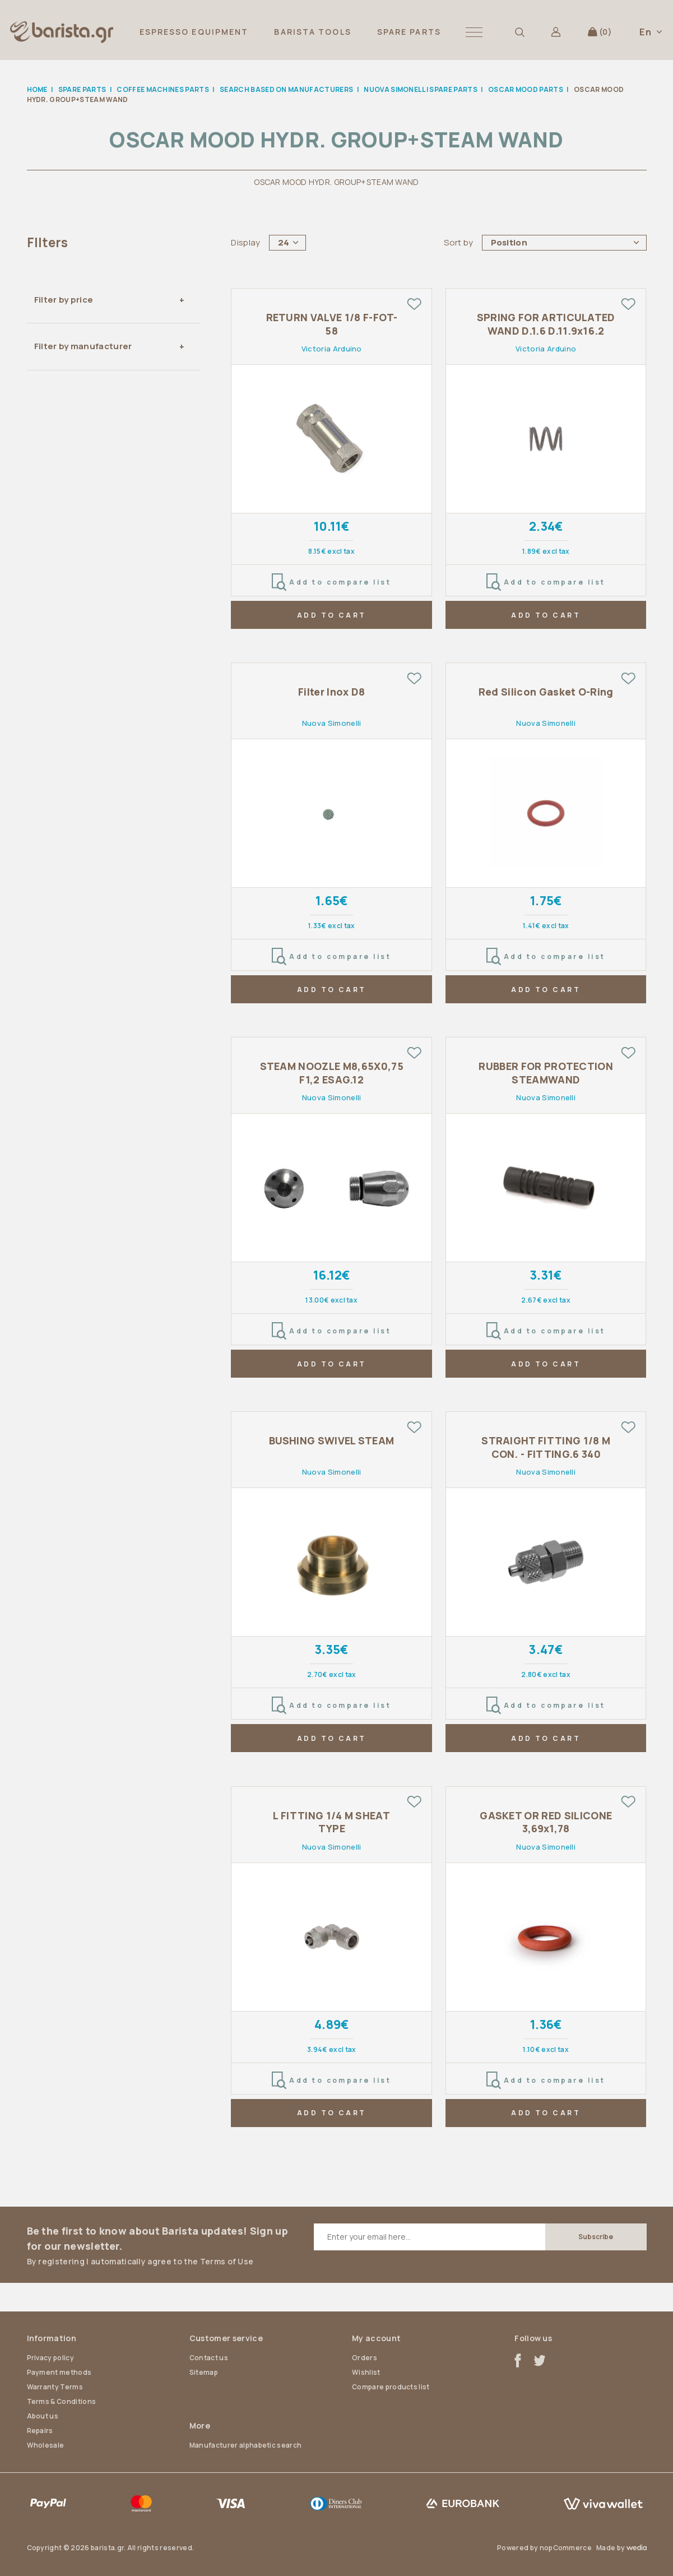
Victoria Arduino (331, 349)
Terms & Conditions (61, 2401)
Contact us (208, 2357)
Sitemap (203, 2372)
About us (43, 2416)
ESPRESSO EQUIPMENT (194, 31)
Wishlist (366, 2372)
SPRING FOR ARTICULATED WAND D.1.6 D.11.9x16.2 (546, 324)
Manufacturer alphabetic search (245, 2445)
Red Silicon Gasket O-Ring (546, 691)
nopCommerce (566, 2547)
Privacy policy (50, 2357)
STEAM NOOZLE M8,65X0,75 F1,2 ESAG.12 (331, 1073)
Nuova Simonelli (331, 723)
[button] (474, 32)
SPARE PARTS (409, 31)
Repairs (40, 2430)
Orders (364, 2357)
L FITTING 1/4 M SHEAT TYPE (331, 1822)
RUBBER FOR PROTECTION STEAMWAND (546, 1073)
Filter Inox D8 (331, 691)
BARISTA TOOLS (312, 31)
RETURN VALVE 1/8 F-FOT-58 (331, 324)
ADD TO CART (331, 615)
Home (37, 89)
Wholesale (45, 2445)
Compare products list (391, 2387)
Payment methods (59, 2372)
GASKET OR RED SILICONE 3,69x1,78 (546, 1822)
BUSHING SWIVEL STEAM (331, 1440)
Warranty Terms (55, 2387)
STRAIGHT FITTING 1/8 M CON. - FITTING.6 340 (545, 1447)
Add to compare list (331, 582)
